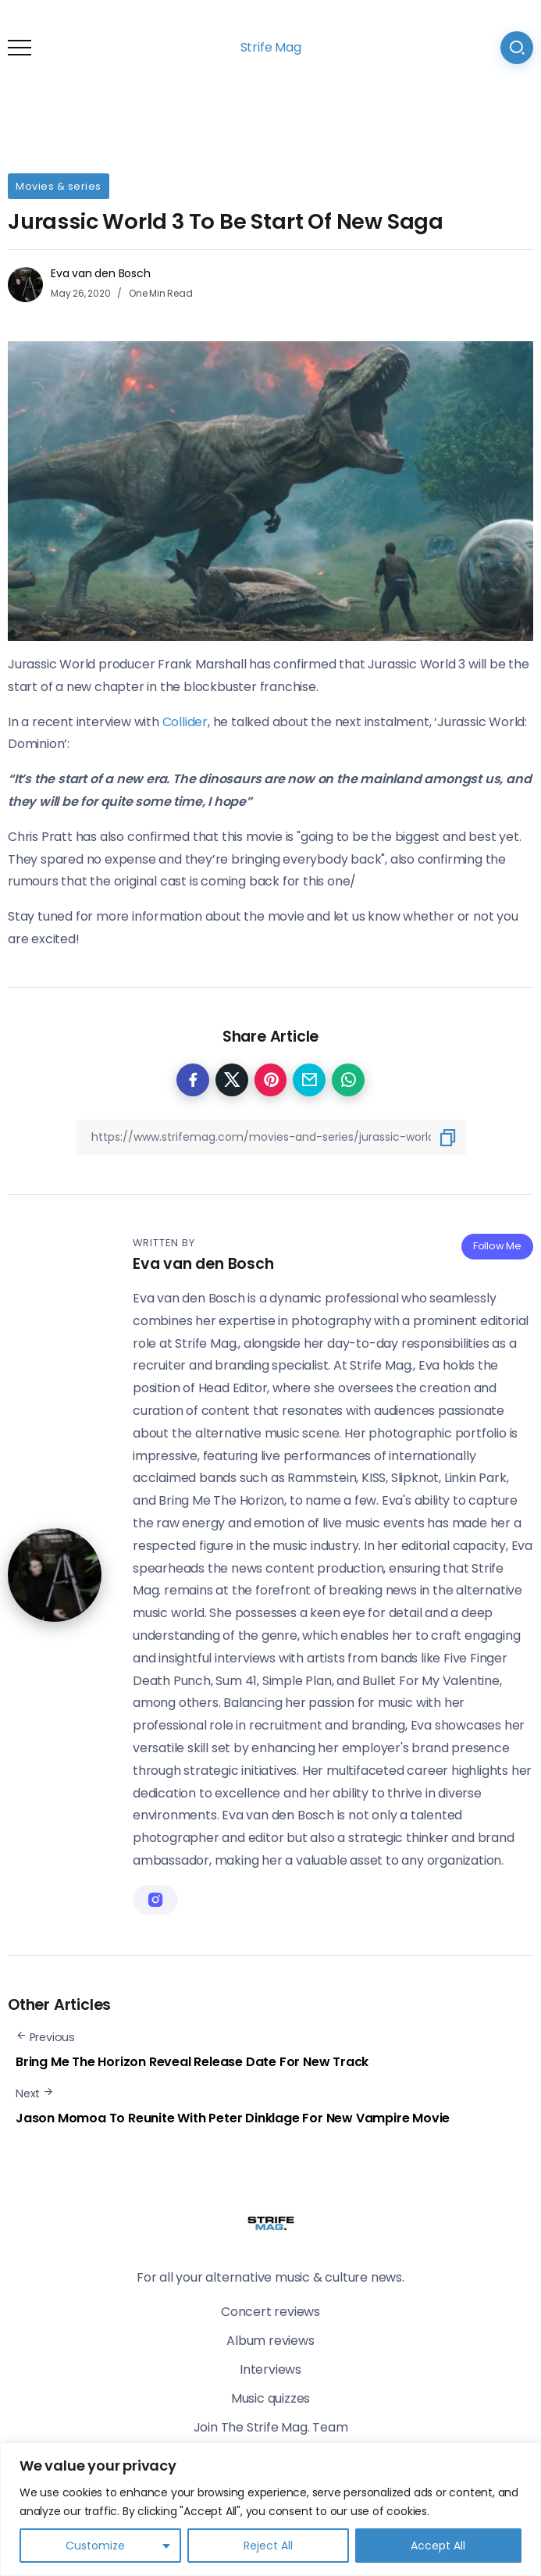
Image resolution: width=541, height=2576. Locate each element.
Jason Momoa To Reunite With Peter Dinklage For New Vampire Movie (233, 2118)
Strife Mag (270, 47)
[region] (270, 2509)
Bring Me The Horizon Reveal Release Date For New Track (192, 2062)
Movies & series (58, 186)
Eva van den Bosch (101, 273)
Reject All (268, 2545)
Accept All (438, 2545)
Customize (95, 2545)
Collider (185, 722)
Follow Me (497, 1245)
